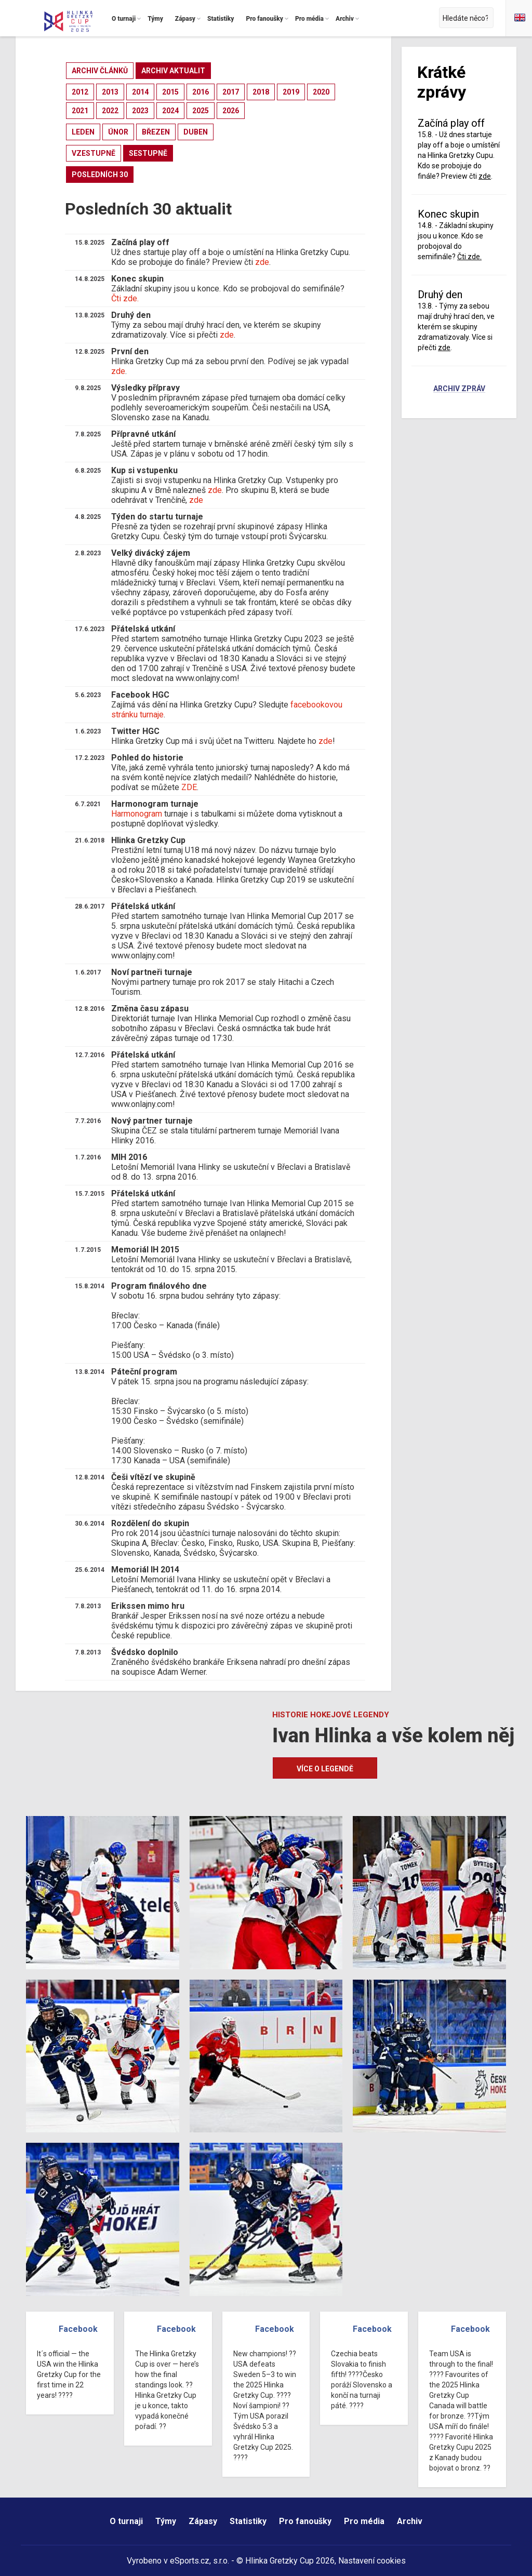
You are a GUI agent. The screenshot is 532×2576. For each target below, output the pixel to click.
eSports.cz (189, 2561)
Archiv (409, 2521)
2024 (170, 110)
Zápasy (203, 2521)
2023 (140, 110)
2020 (321, 92)
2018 (260, 92)
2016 (200, 92)
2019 (291, 92)
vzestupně (93, 153)
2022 (110, 110)
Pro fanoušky (305, 2521)
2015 (170, 92)
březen (156, 132)
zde (262, 262)
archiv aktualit (173, 70)
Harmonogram (136, 814)
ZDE (189, 787)
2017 (230, 92)
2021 (80, 110)
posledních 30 (100, 174)
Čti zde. (125, 298)
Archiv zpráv (459, 389)
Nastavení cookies (372, 2561)
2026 (230, 110)
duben (195, 132)
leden (83, 132)
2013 (110, 92)
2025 (200, 110)
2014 (140, 92)
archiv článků (100, 70)
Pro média (364, 2521)
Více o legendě (325, 1769)
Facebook (78, 2329)
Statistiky (248, 2521)
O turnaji (126, 2521)
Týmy (165, 2521)
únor (118, 132)
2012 (80, 92)
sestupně (148, 153)
